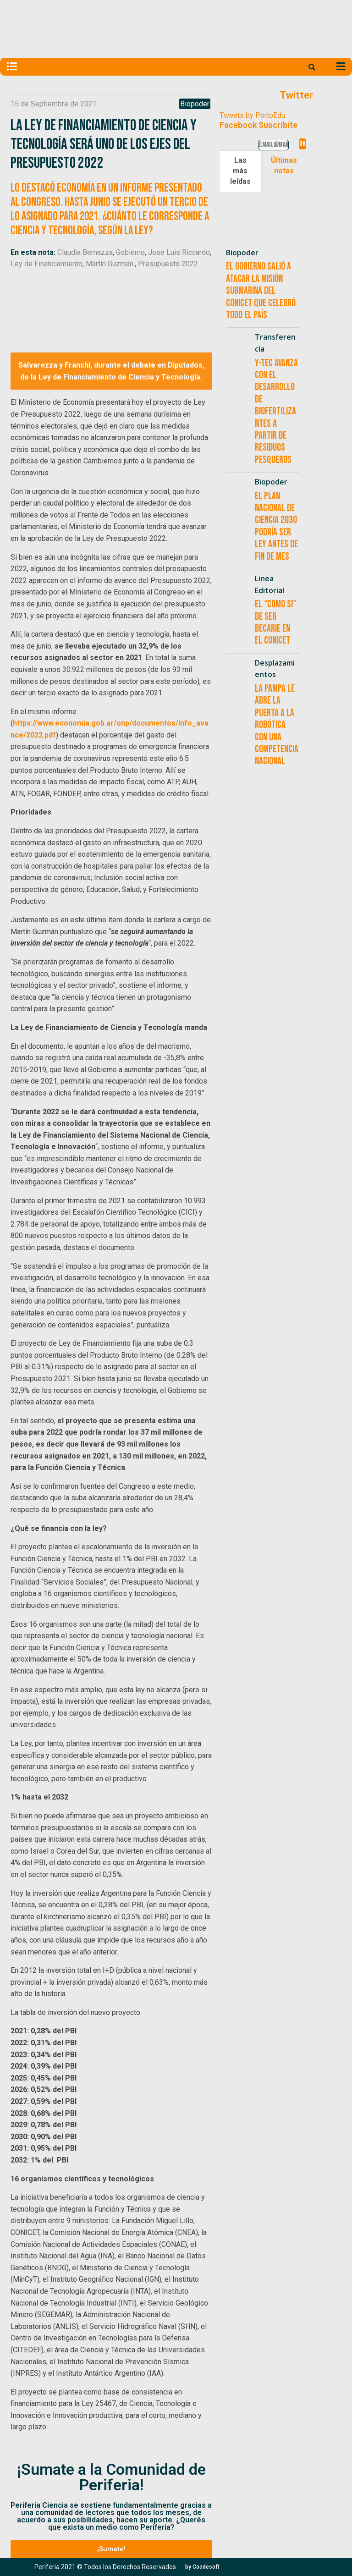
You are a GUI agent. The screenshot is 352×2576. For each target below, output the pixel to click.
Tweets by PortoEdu (252, 115)
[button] (111, 2549)
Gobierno (130, 252)
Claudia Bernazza (85, 252)
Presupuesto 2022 (168, 263)
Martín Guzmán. (110, 263)
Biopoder (194, 103)
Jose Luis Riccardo (179, 252)
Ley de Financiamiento (46, 263)
